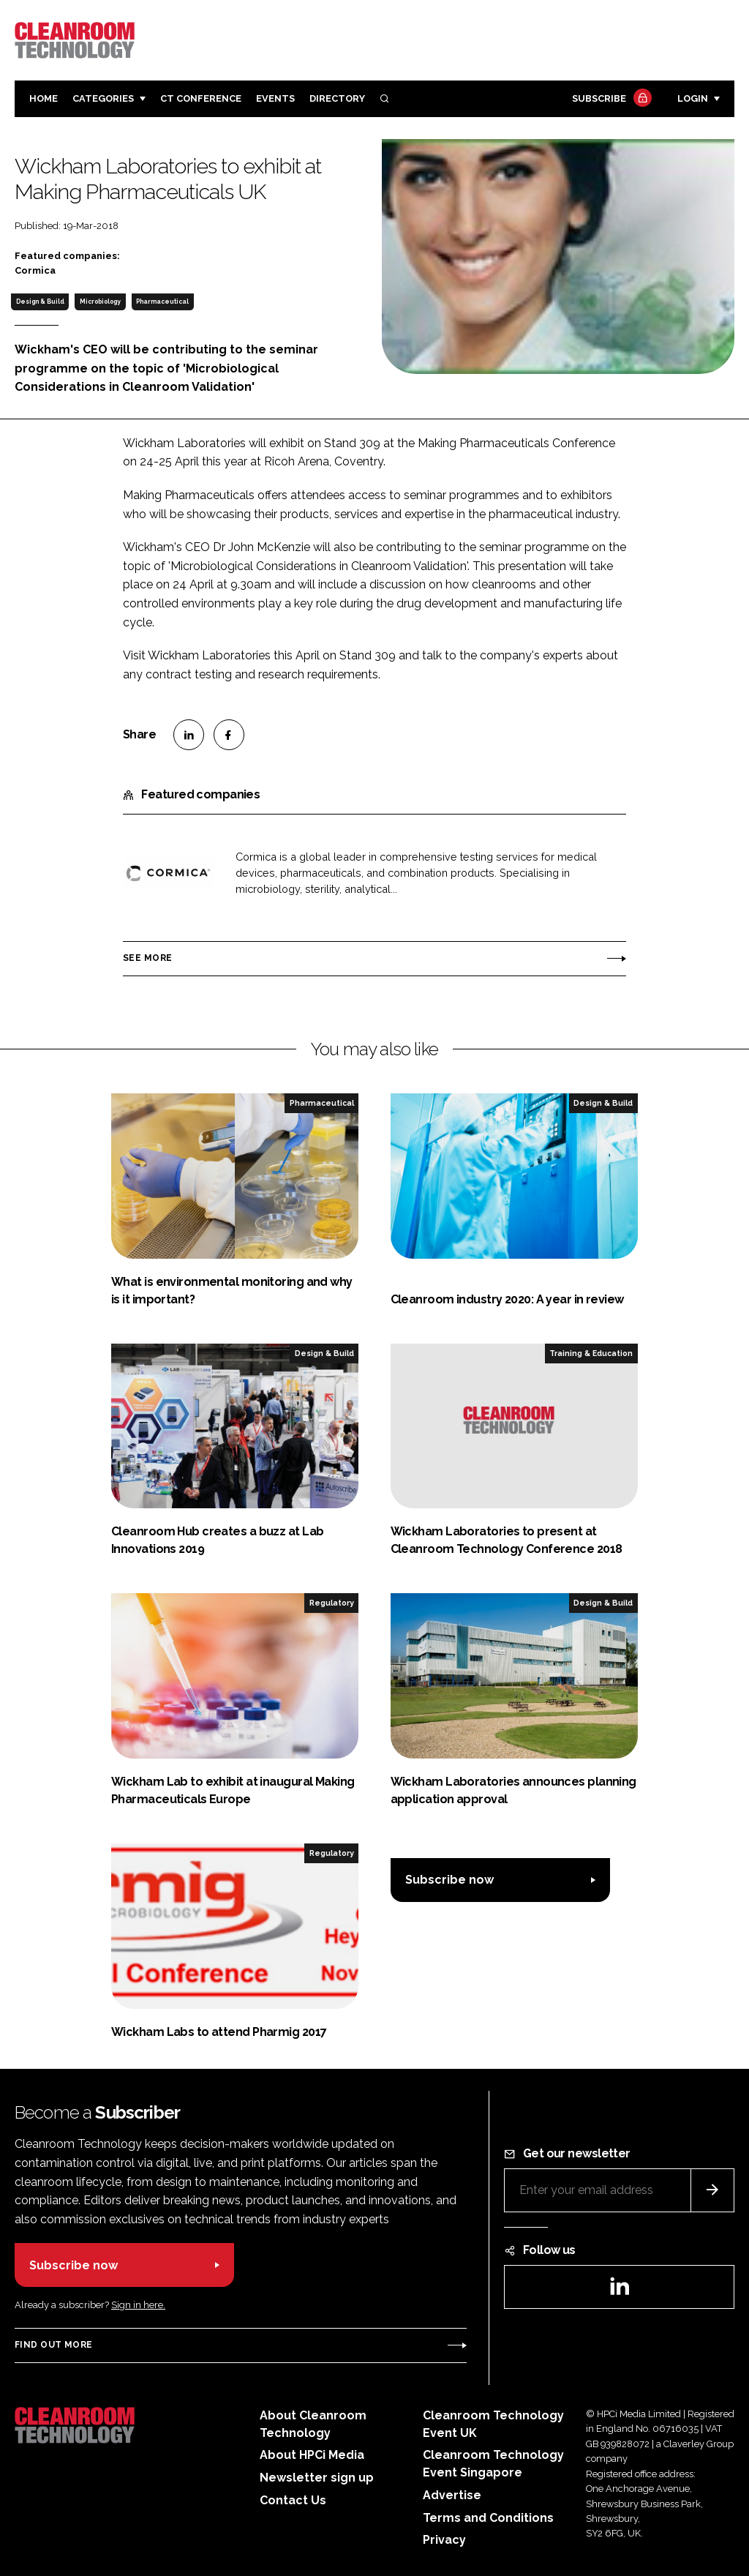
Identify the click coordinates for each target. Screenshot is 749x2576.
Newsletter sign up (317, 2478)
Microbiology (100, 301)
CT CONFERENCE (200, 98)
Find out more (53, 2345)
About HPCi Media (312, 2455)
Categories (103, 98)
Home (43, 98)
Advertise (452, 2495)
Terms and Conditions (488, 2518)
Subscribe (610, 99)
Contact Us (293, 2500)
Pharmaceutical (162, 301)
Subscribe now (449, 1880)
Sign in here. (138, 2304)
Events (275, 98)
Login (692, 98)
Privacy (444, 2540)
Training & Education (591, 1353)
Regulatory (331, 1602)
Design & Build (40, 301)
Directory (337, 98)
